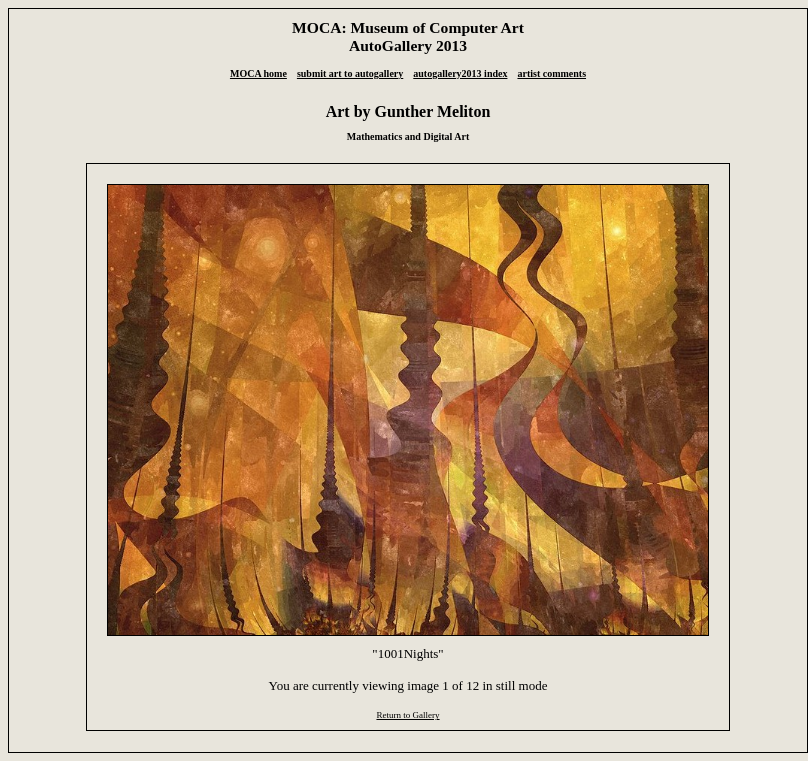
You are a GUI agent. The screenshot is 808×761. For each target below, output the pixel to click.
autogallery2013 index (460, 73)
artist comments (551, 73)
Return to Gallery (407, 715)
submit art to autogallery (350, 73)
